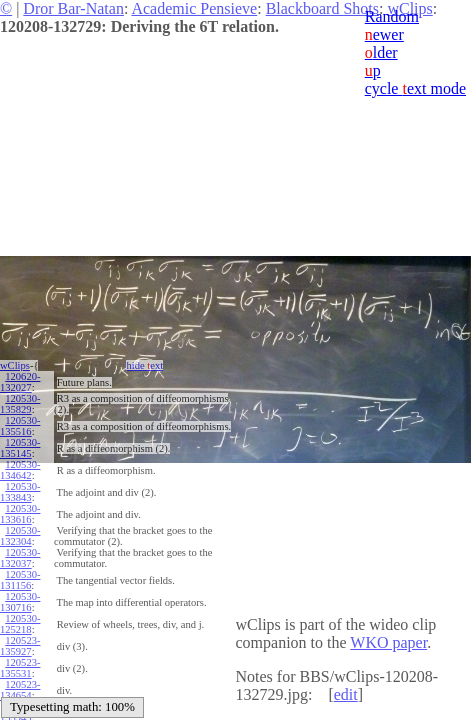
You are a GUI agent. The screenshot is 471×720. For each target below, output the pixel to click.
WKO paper (388, 642)
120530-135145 (20, 448)
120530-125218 (20, 624)
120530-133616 (20, 514)
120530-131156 (20, 580)
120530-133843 (20, 492)
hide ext (144, 365)
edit (346, 694)
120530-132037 (20, 558)
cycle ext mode (415, 88)
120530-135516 (20, 426)
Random (392, 16)
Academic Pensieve (194, 8)
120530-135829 (20, 404)
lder (381, 52)
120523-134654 (20, 690)
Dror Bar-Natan (73, 8)
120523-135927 (20, 646)
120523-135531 (20, 668)
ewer (384, 34)
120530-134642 (20, 470)
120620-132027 (20, 382)
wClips (15, 365)
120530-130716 (20, 602)
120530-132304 (20, 536)
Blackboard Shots (322, 8)
